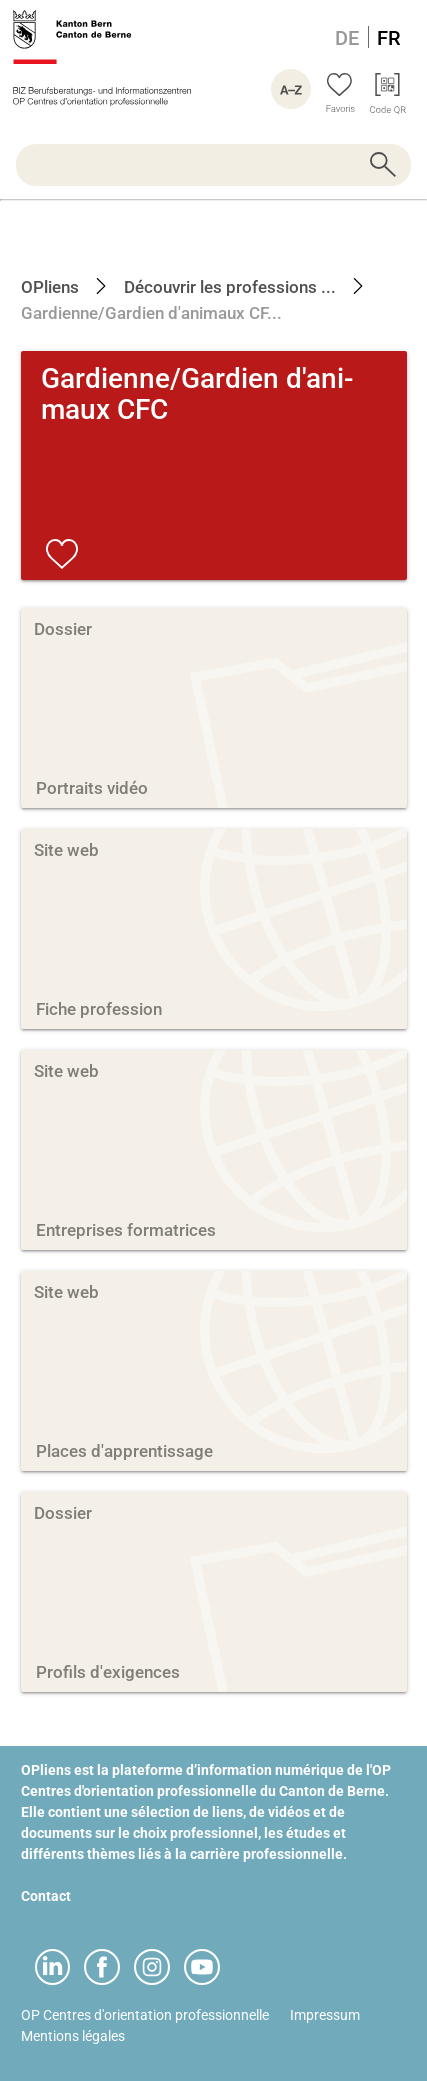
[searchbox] (213, 165)
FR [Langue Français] (389, 38)
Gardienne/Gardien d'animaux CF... (151, 313)
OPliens (50, 287)
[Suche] (213, 165)
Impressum (325, 2015)
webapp (382, 1896)
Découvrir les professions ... (228, 287)
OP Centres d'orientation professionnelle (145, 2015)
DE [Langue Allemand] (347, 38)
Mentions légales (73, 2036)
